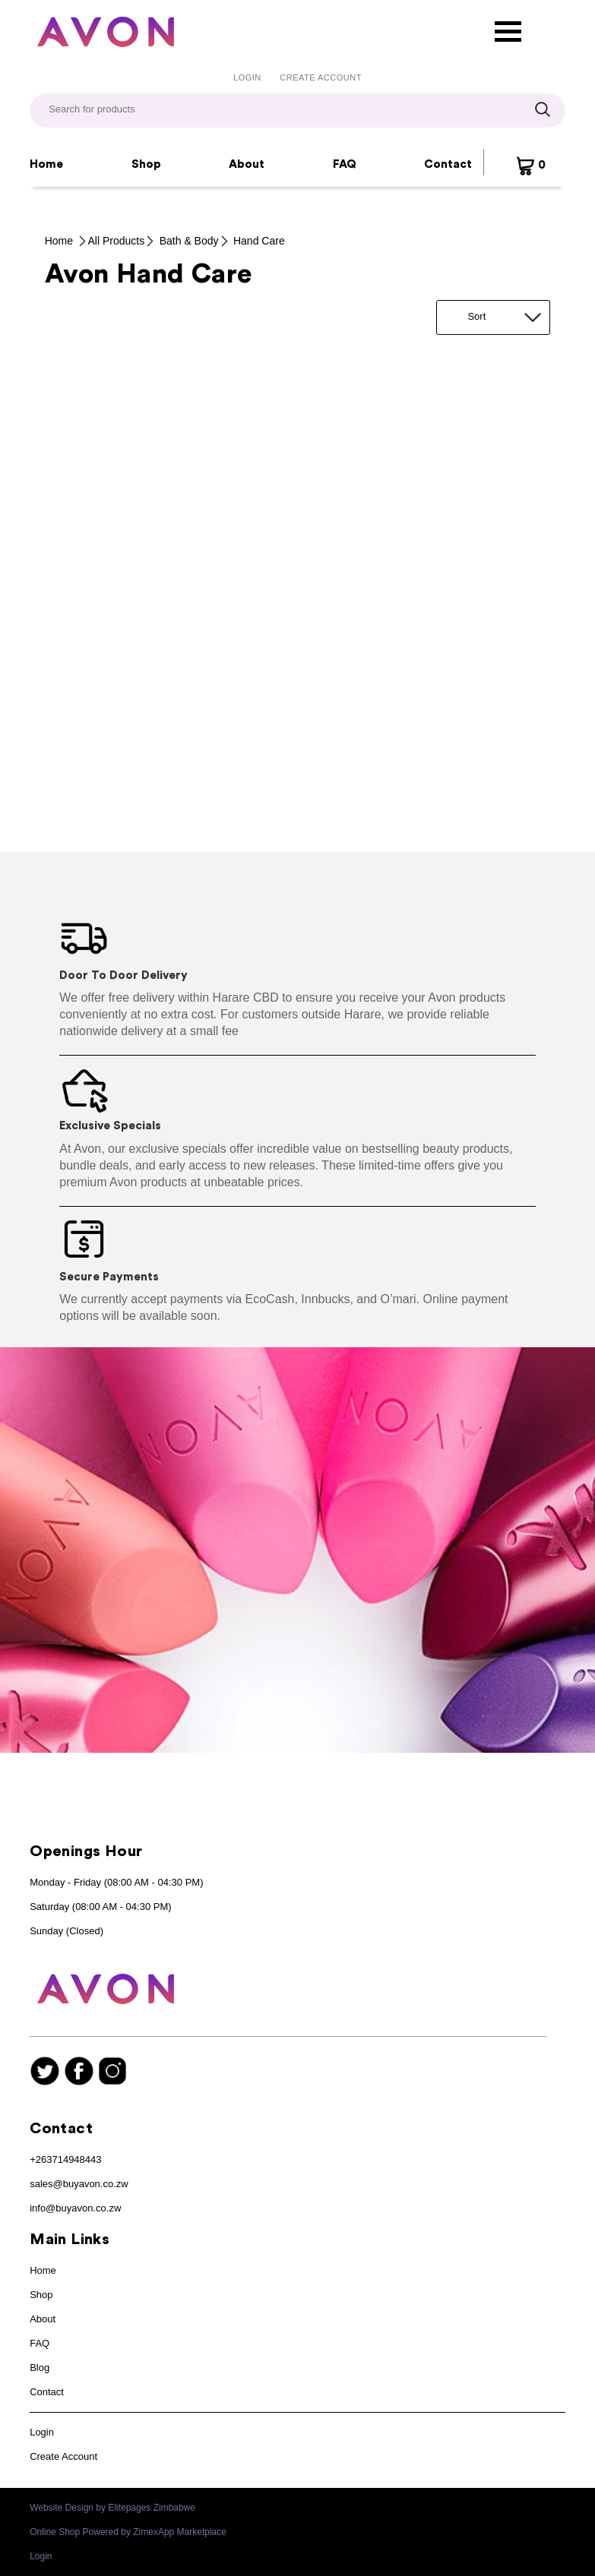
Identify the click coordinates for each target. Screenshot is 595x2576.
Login (247, 77)
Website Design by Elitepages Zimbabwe (112, 2507)
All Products (116, 241)
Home (46, 164)
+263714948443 (65, 2159)
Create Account (321, 77)
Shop (146, 164)
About (246, 164)
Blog (39, 2367)
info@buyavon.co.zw (75, 2208)
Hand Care (259, 241)
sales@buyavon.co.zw (79, 2183)
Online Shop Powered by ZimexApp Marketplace (128, 2532)
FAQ (344, 164)
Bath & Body (189, 241)
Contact (448, 164)
